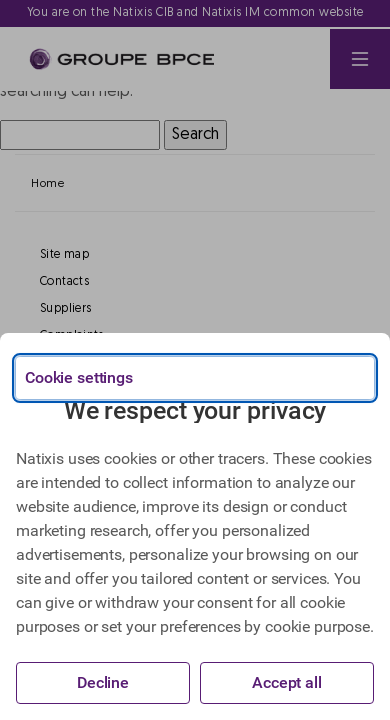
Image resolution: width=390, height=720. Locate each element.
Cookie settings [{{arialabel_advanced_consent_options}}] (79, 377)
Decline (103, 682)
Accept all (287, 682)
